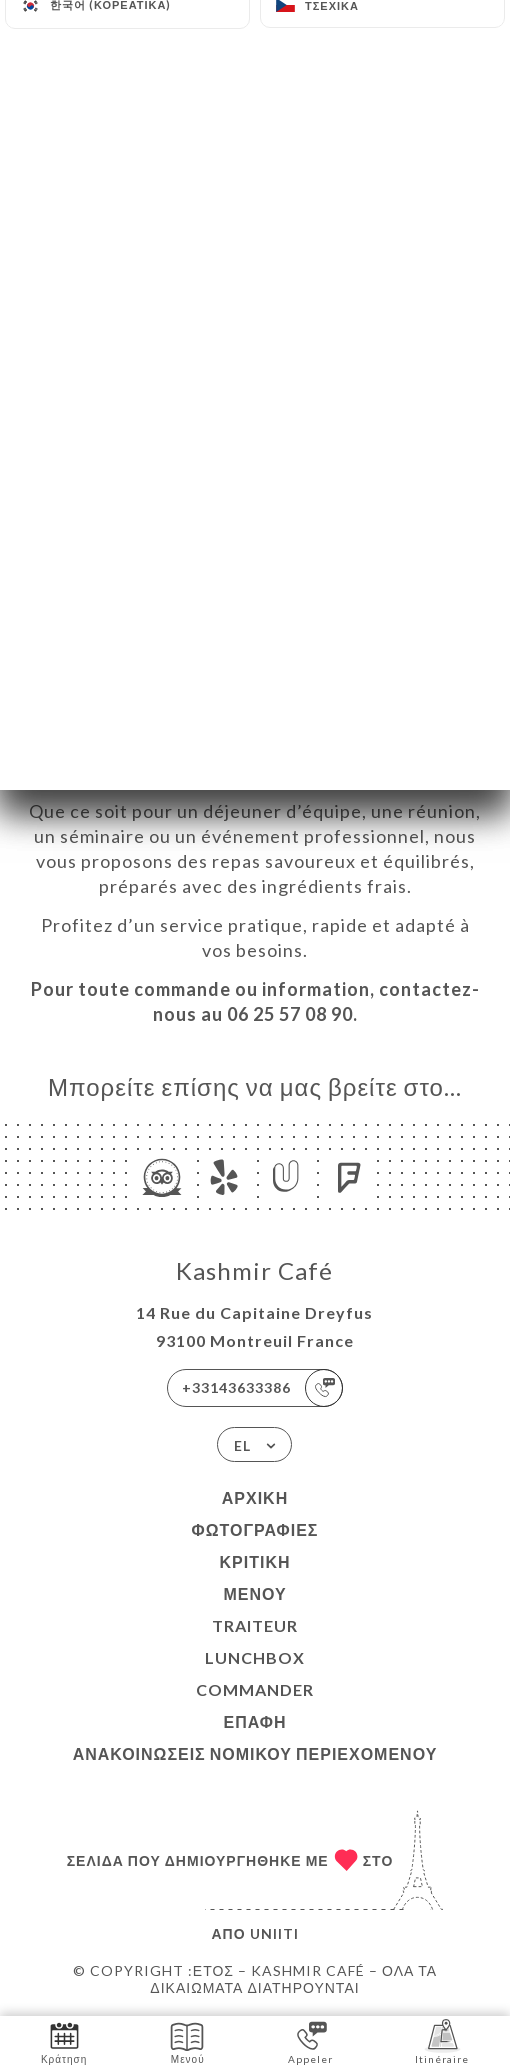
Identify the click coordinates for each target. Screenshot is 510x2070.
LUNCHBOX (255, 1657)
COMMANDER (255, 1689)
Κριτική (254, 1561)
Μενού (254, 1593)
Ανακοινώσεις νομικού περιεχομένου (255, 1753)
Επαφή (254, 1721)
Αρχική (255, 1497)
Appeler (310, 2041)
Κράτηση (64, 2041)
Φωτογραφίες (255, 1529)
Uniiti (274, 1933)
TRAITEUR (255, 1625)
